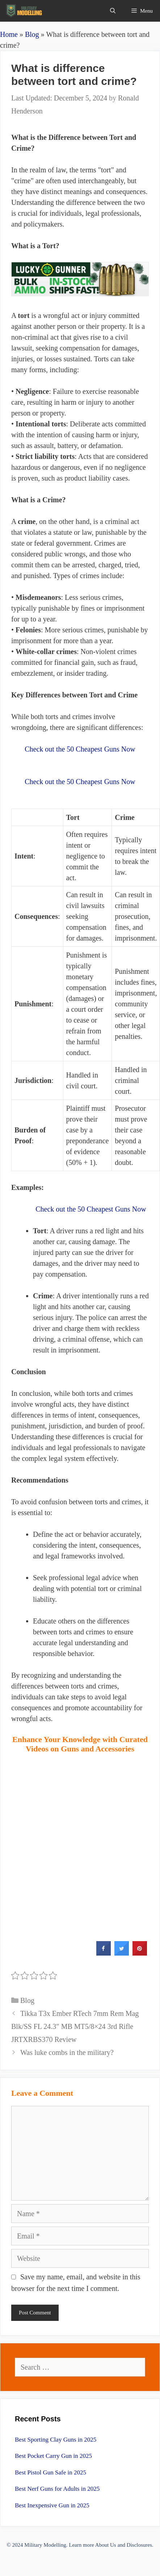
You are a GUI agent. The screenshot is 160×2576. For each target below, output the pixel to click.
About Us (105, 2545)
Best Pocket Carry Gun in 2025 (53, 2455)
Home (9, 34)
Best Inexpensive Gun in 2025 (52, 2505)
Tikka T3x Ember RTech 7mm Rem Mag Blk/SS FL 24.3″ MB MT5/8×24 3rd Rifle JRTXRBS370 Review (75, 2026)
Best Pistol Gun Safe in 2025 (50, 2472)
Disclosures (139, 2545)
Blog (32, 34)
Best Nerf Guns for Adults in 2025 (57, 2488)
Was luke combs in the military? (67, 2052)
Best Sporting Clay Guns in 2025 (55, 2439)
